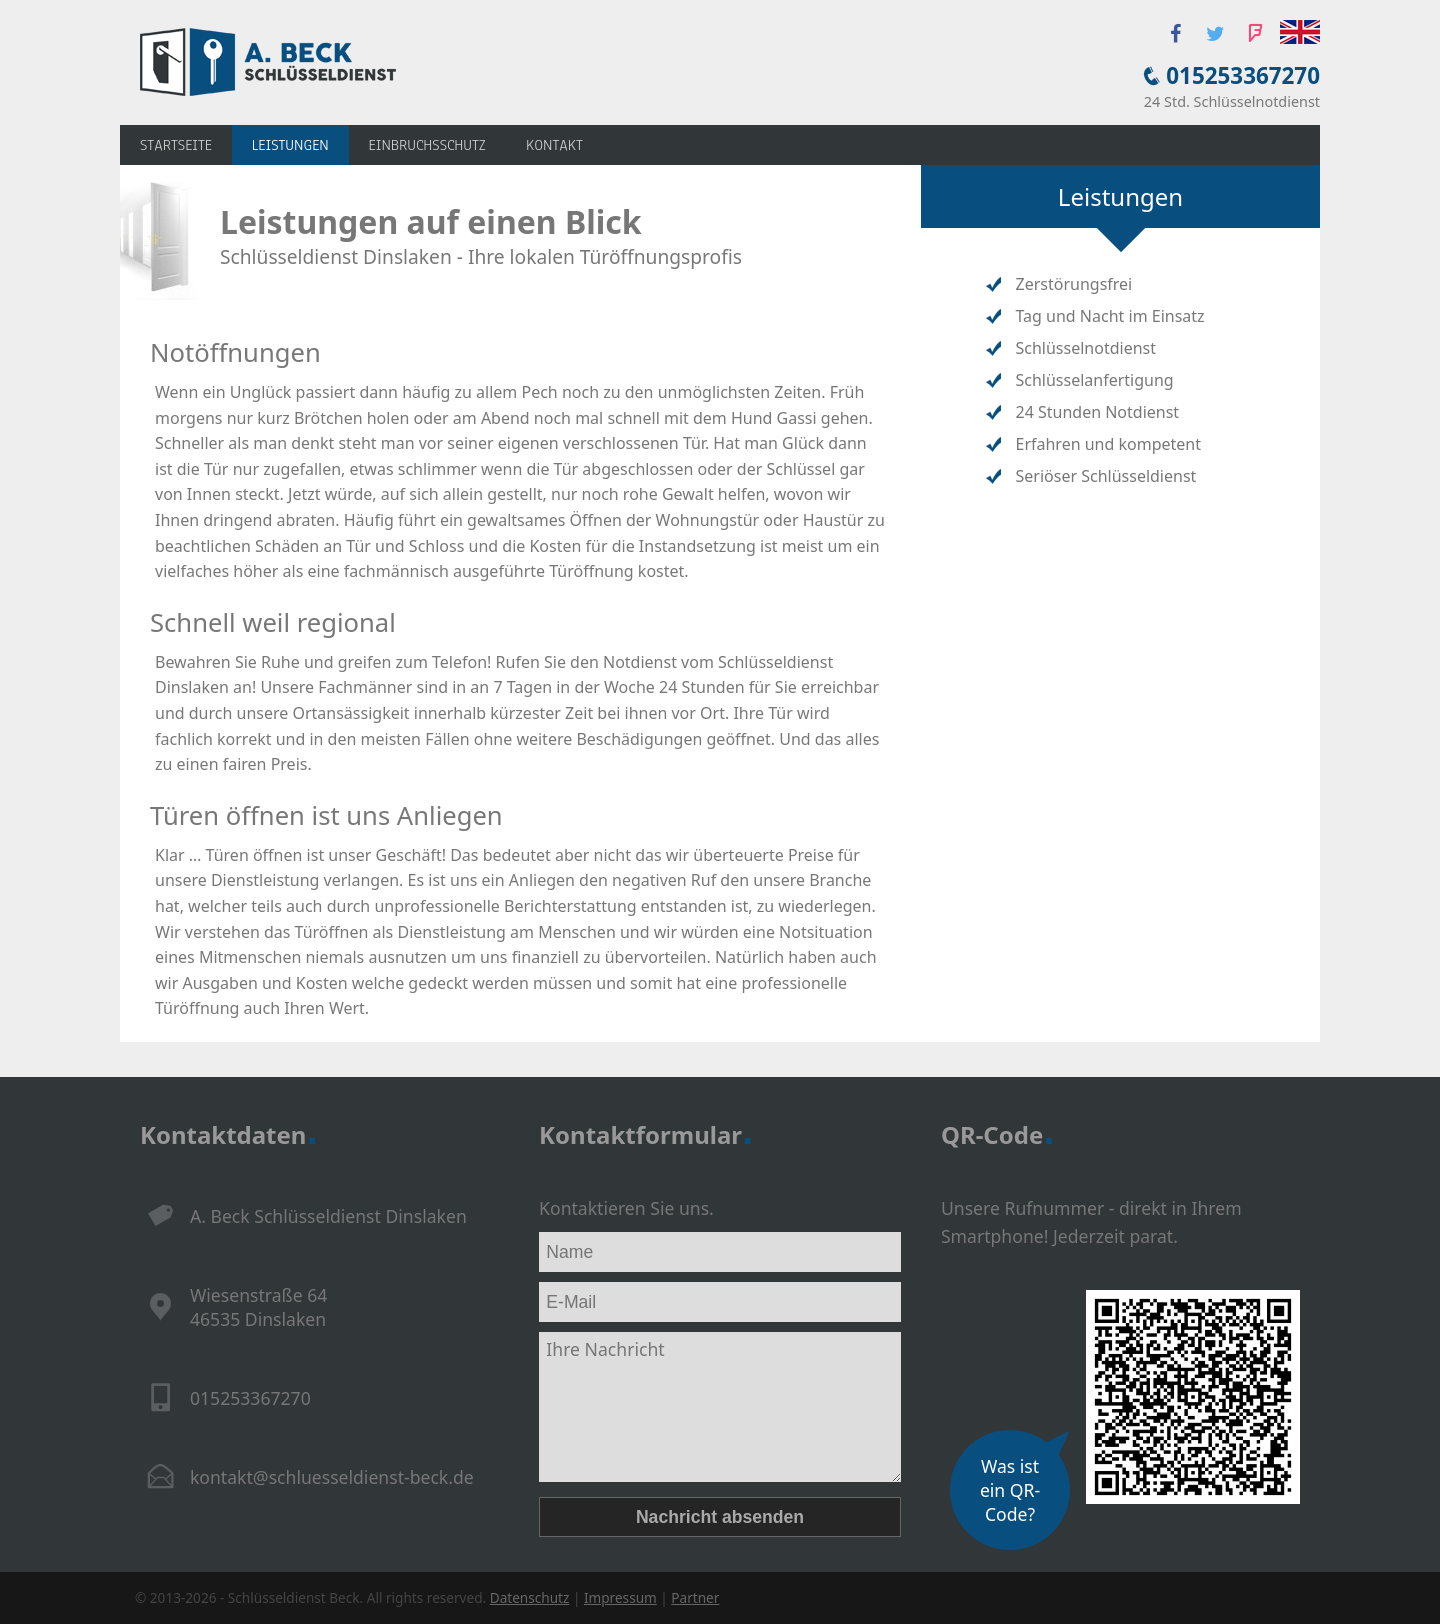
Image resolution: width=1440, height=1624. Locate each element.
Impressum (620, 1597)
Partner (695, 1597)
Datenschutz (530, 1597)
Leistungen (290, 145)
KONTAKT (554, 145)
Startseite (176, 145)
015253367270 (1243, 75)
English (1300, 32)
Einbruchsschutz (427, 145)
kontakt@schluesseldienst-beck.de (332, 1477)
